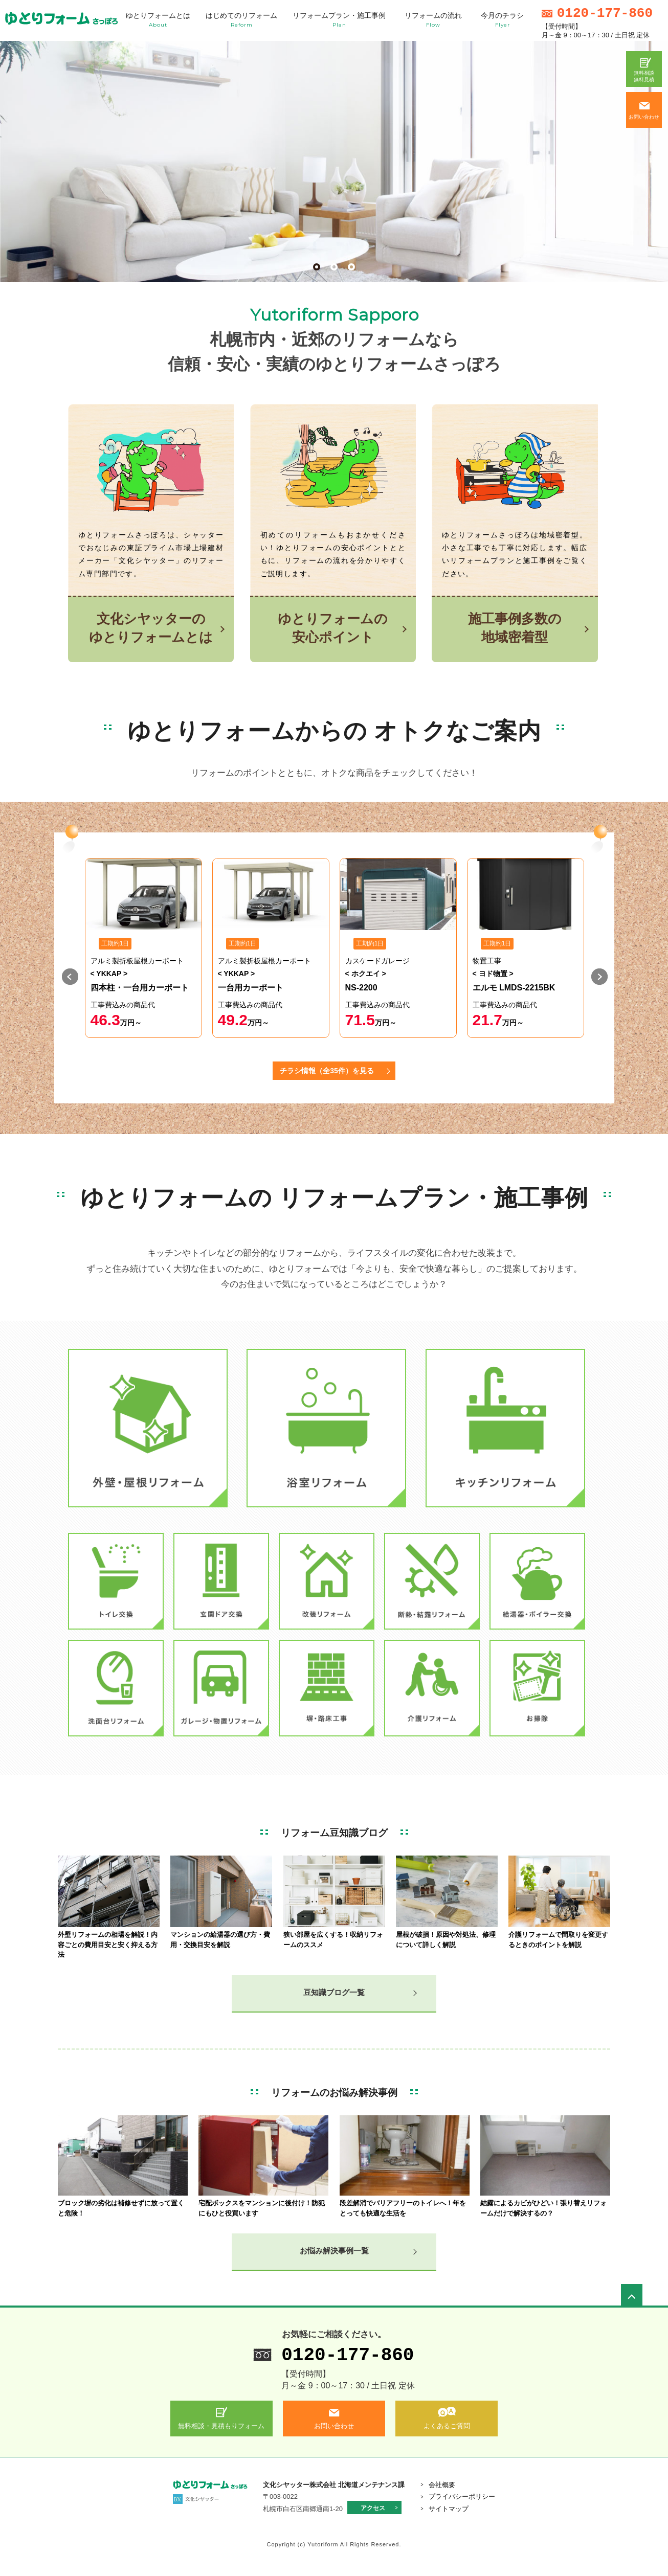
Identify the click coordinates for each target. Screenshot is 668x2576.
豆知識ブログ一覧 (334, 1992)
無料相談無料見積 (644, 76)
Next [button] (601, 978)
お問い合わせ (644, 117)
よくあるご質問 (447, 2426)
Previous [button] (71, 978)
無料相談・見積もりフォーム (221, 2426)
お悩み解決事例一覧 (334, 2250)
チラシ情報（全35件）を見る (327, 1071)
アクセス (373, 2508)
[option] (143, 948)
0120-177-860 (347, 2355)
